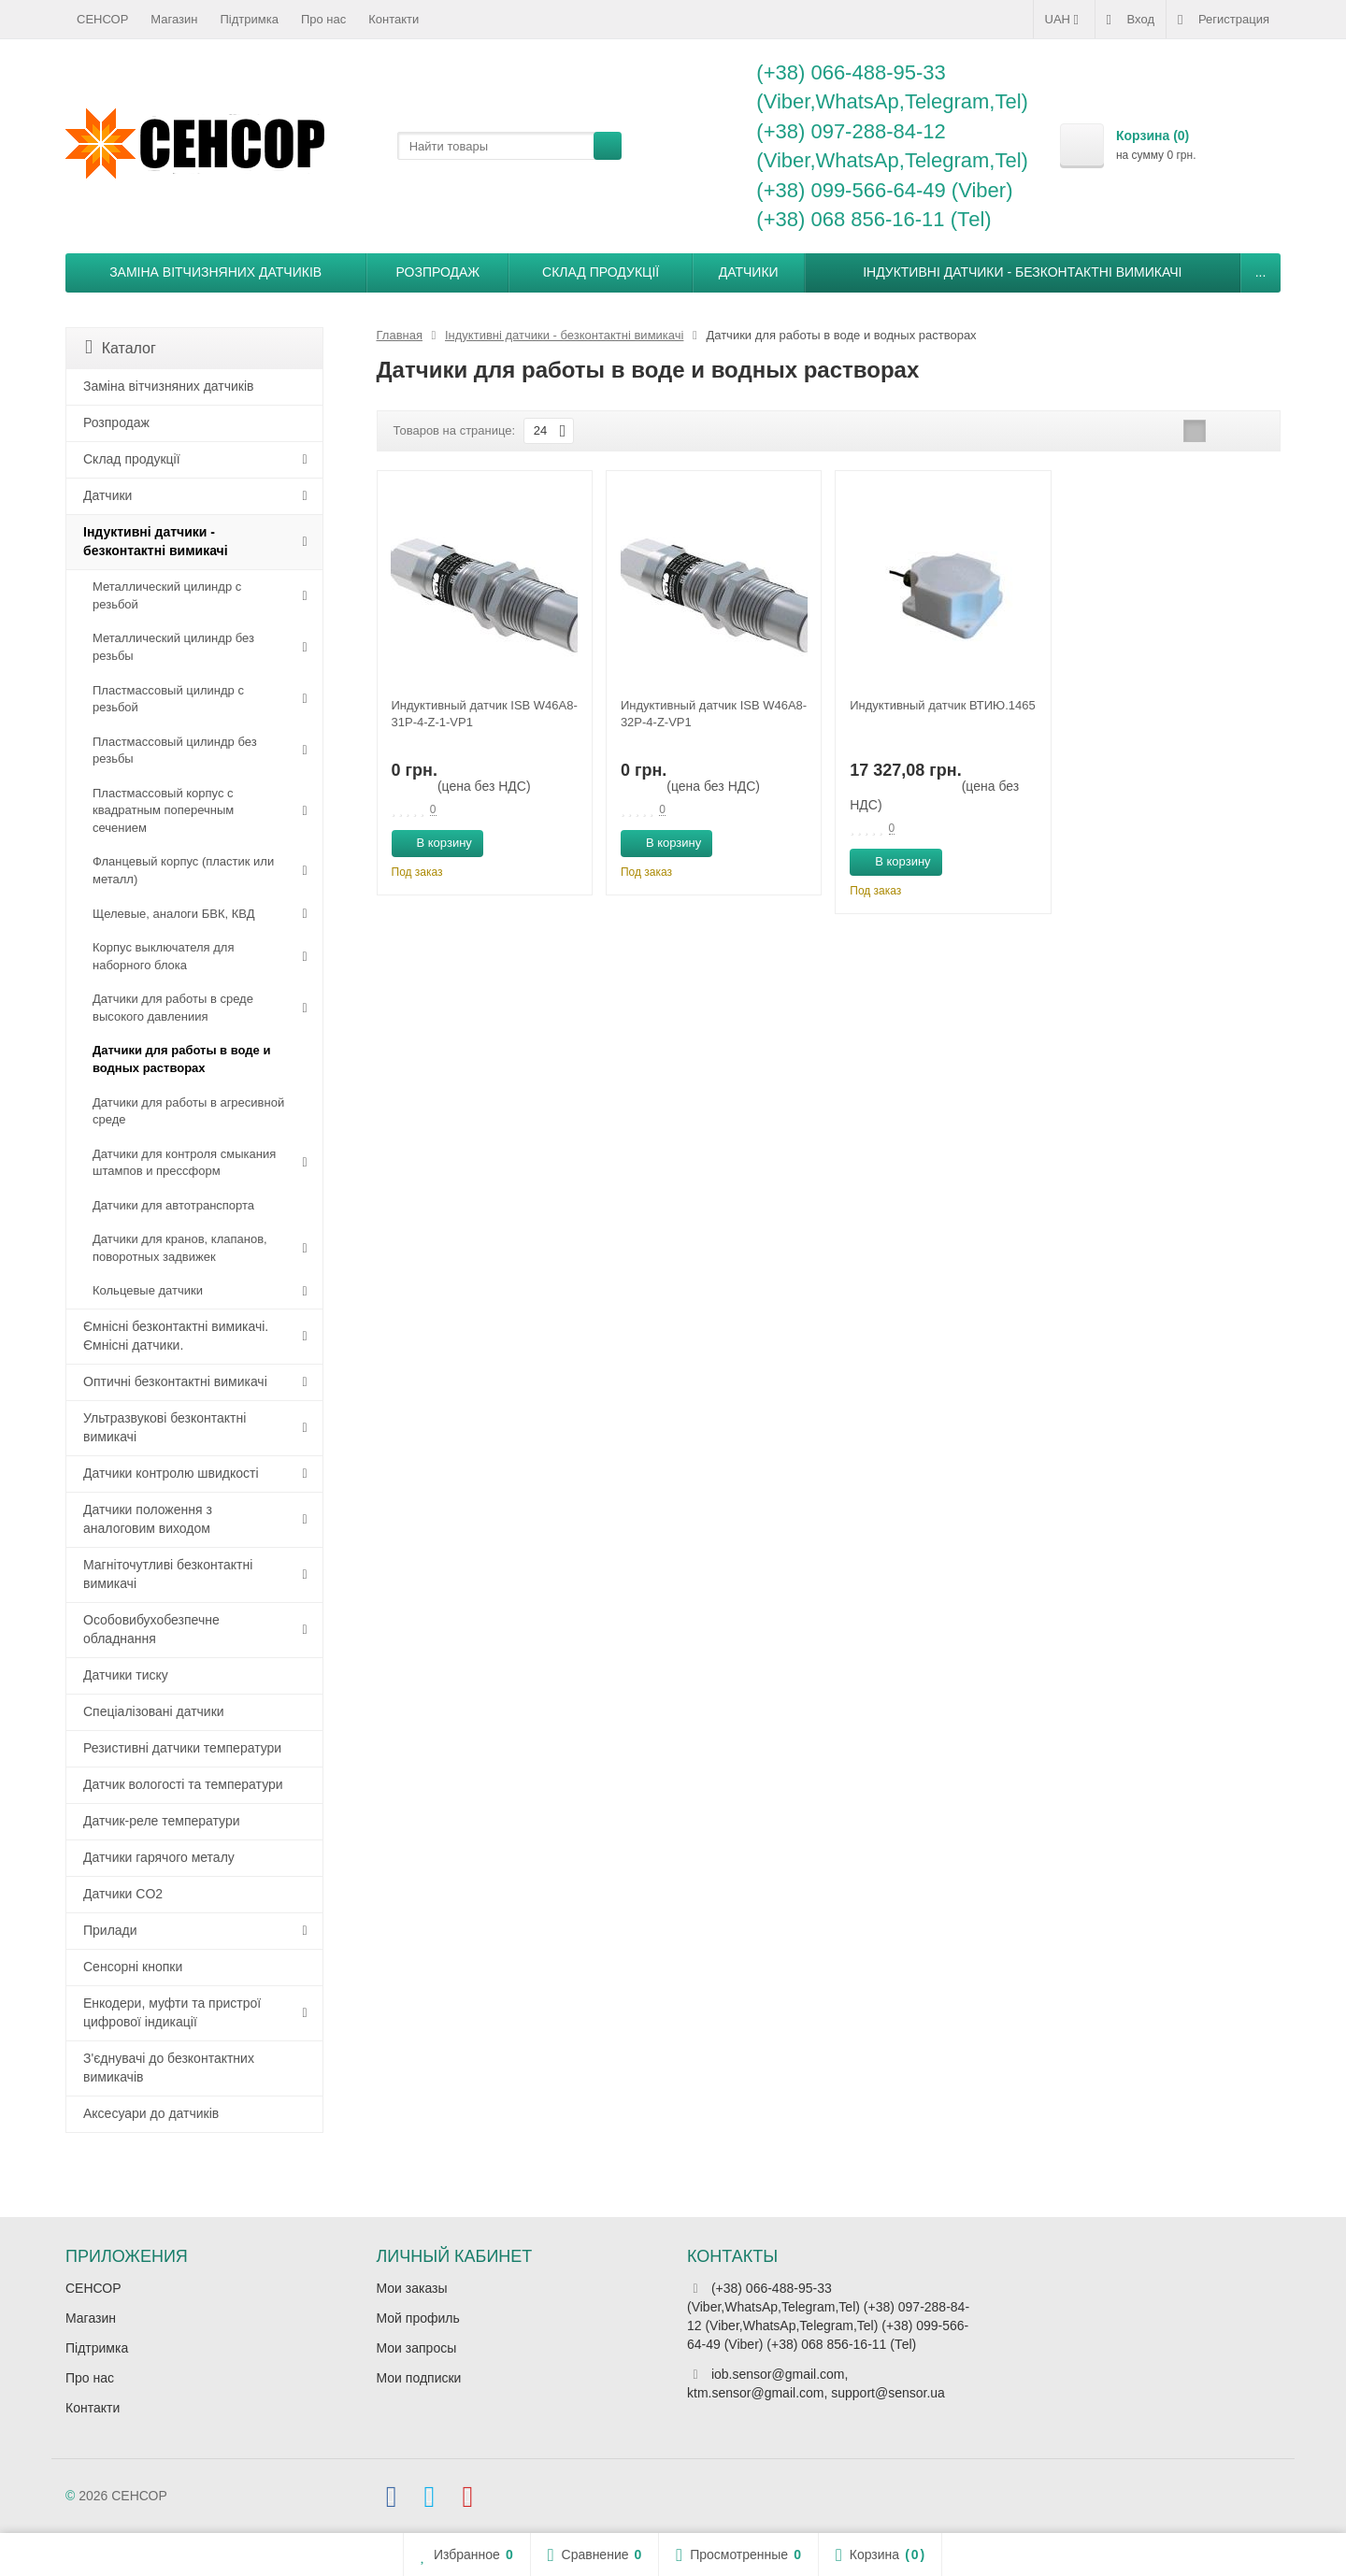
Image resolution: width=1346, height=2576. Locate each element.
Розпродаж (438, 272)
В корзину (434, 842)
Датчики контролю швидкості (171, 1473)
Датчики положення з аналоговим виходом (147, 1519)
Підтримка (250, 19)
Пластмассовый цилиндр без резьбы (175, 750)
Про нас (323, 19)
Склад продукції (600, 272)
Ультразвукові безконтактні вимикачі (164, 1427)
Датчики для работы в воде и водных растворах (181, 1059)
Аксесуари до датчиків (151, 2113)
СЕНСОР (102, 19)
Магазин (173, 19)
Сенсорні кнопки (132, 1966)
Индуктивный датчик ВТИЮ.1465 (943, 705)
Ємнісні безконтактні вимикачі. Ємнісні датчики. (175, 1335)
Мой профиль (418, 2318)
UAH (1064, 19)
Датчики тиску (125, 1674)
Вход (1130, 19)
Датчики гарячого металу (159, 1857)
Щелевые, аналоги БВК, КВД (173, 914)
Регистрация (1223, 19)
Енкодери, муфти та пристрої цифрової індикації (172, 2012)
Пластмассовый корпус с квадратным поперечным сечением (163, 810)
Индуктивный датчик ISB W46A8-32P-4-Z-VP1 (714, 713)
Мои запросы (417, 2347)
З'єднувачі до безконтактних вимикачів (168, 2067)
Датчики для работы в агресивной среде (188, 1111)
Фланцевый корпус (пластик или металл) (183, 870)
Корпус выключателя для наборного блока (163, 956)
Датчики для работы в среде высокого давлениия (173, 1007)
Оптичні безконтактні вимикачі (175, 1381)
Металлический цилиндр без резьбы (173, 647)
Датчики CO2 (123, 1893)
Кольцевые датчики (148, 1290)
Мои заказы (412, 2288)
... (1261, 272)
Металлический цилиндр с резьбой (167, 595)
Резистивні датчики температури (182, 1747)
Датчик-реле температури (161, 1820)
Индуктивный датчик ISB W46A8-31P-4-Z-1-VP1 (485, 713)
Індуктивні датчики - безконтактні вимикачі (1022, 272)
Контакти (393, 19)
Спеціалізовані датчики (153, 1711)
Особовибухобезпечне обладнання (151, 1629)
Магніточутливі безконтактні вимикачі (167, 1574)
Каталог (120, 347)
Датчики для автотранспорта (173, 1205)
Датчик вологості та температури (183, 1784)
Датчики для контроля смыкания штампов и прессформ (184, 1163)
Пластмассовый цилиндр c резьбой (168, 699)
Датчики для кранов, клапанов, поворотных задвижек (180, 1248)
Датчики (749, 272)
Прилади (110, 1930)
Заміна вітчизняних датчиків (215, 272)
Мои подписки (419, 2377)
